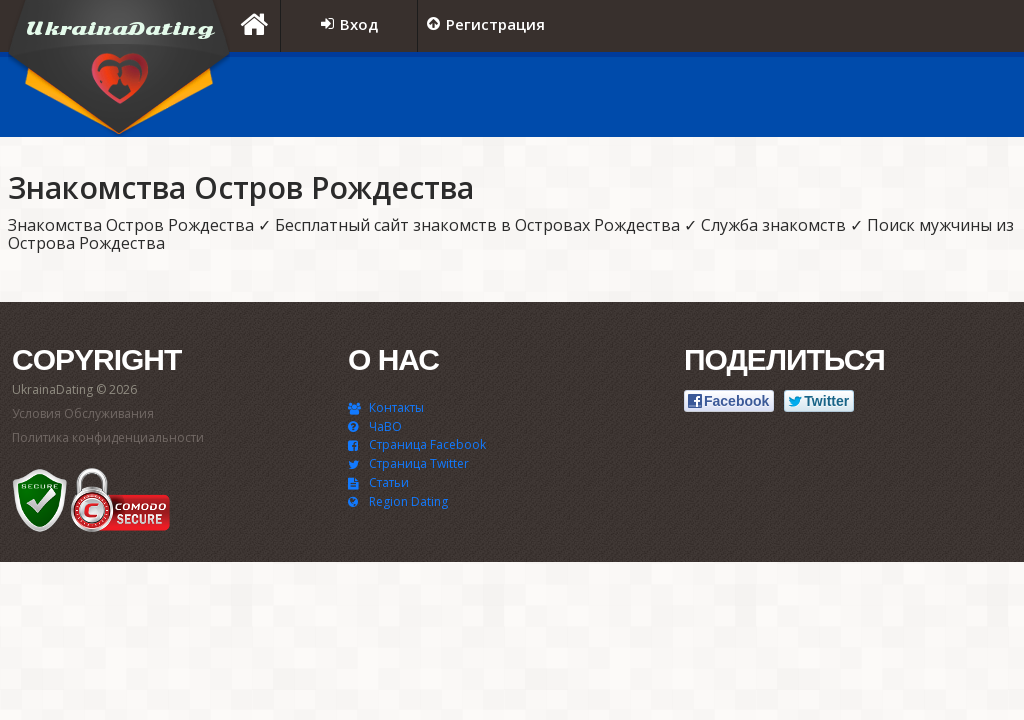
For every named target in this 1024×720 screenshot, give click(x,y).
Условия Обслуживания (83, 413)
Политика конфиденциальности (108, 437)
